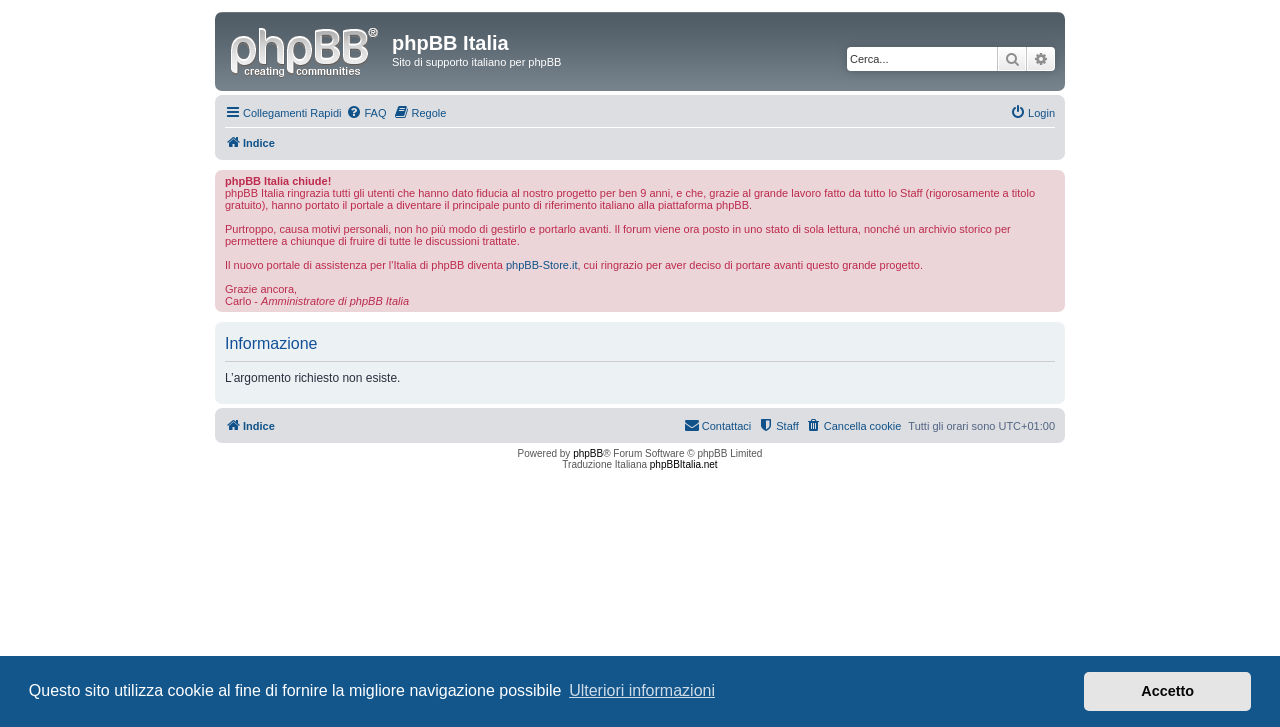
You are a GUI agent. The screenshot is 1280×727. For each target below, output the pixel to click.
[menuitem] (366, 113)
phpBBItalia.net (684, 464)
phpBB (588, 453)
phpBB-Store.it (542, 265)
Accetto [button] (1167, 691)
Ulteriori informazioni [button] (642, 690)
